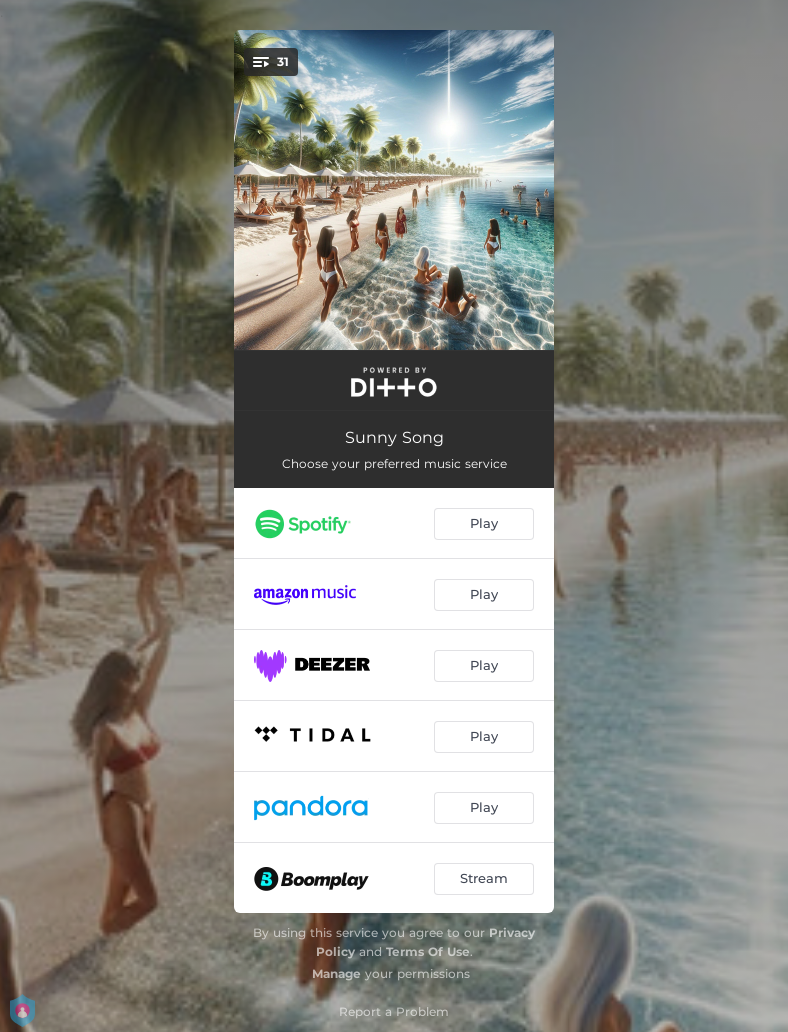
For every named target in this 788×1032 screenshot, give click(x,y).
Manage (336, 973)
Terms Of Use (428, 951)
